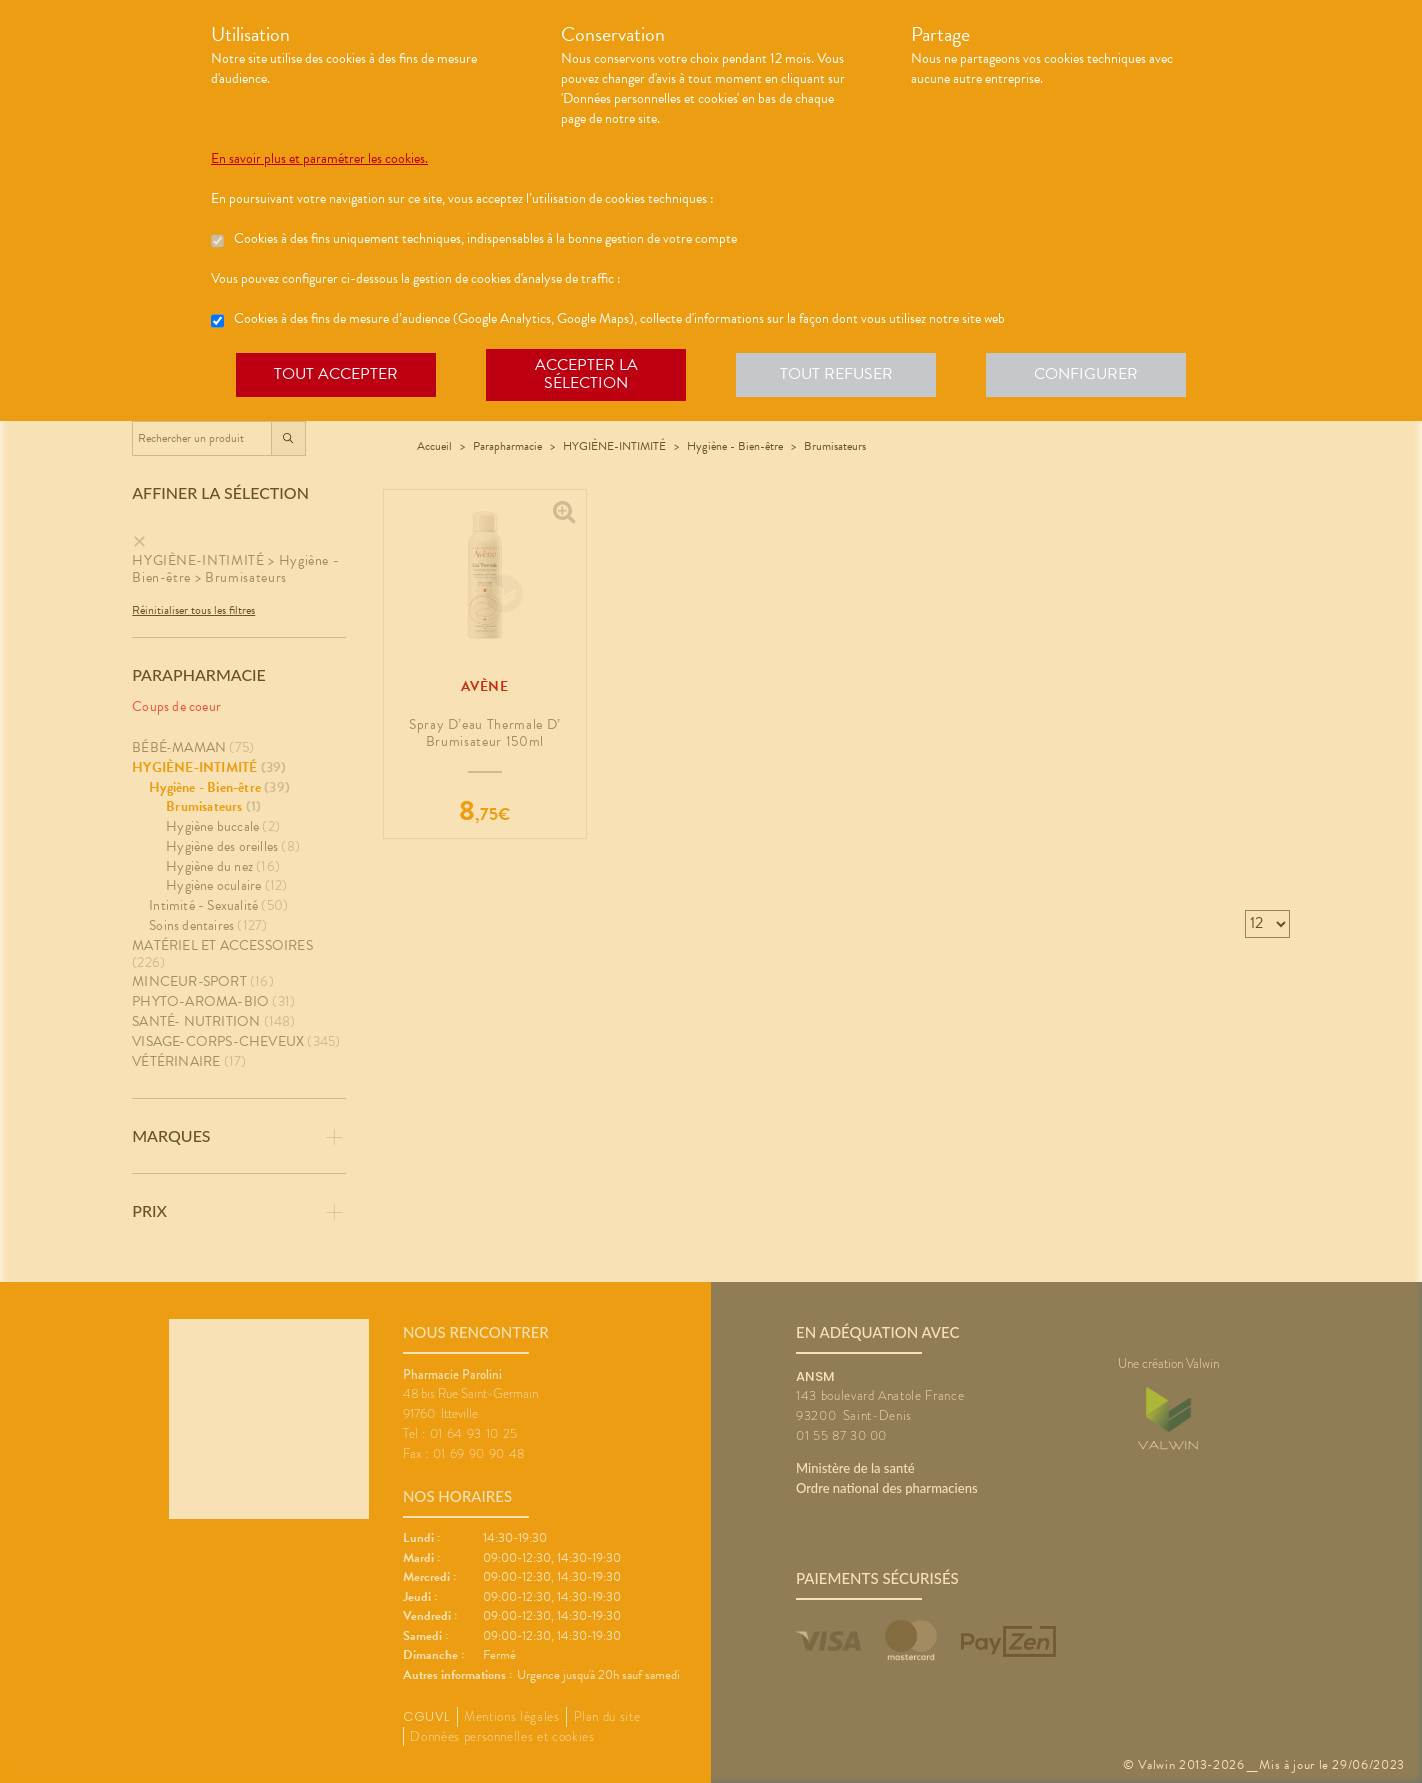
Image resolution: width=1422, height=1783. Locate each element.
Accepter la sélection (586, 374)
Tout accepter (336, 374)
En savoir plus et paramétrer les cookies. (319, 159)
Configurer (1086, 374)
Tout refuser (836, 374)
